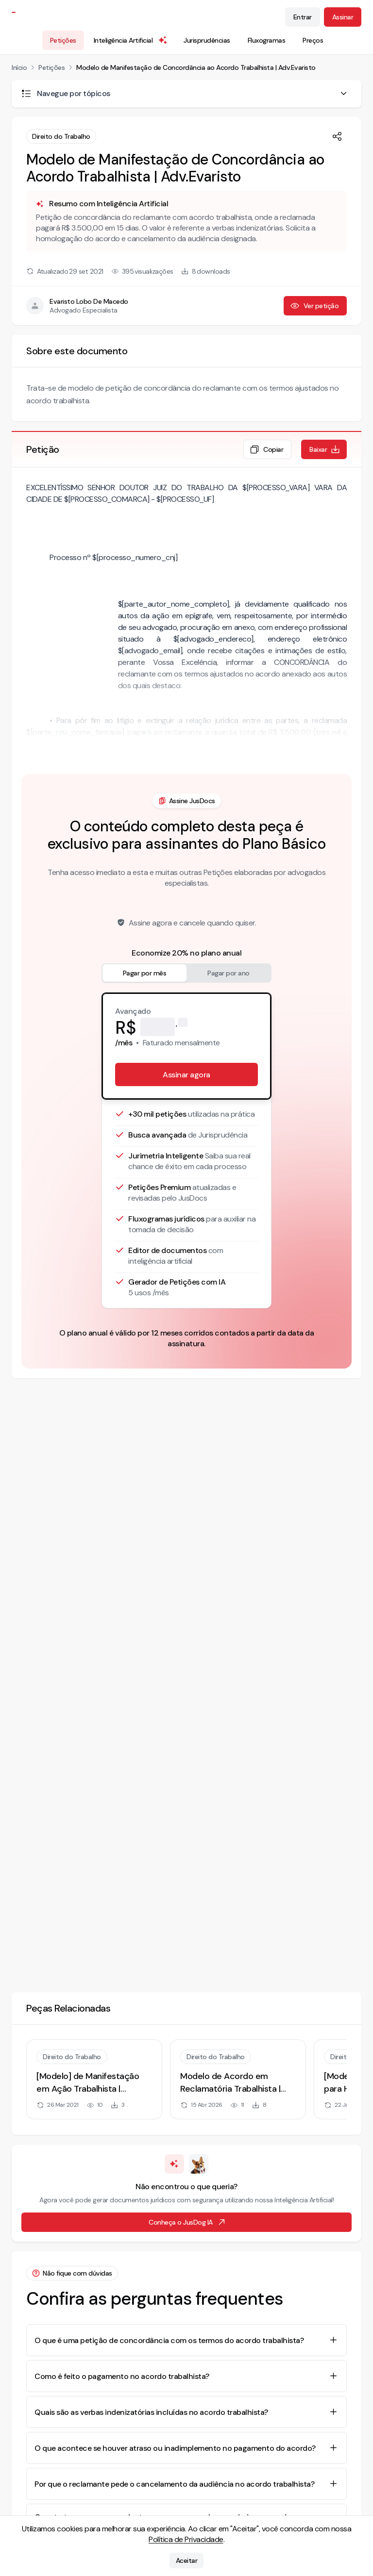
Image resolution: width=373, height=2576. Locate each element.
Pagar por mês (145, 973)
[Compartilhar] (337, 136)
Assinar (343, 17)
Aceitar (187, 2560)
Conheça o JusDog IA (187, 2222)
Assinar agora (186, 1075)
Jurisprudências (207, 40)
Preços (313, 40)
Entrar (302, 17)
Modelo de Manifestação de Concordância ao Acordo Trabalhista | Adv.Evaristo (196, 67)
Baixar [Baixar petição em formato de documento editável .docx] (324, 449)
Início (19, 67)
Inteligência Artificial (131, 40)
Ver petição (314, 306)
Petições (63, 40)
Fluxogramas (267, 40)
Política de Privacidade (186, 2539)
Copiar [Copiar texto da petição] (266, 449)
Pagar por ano (228, 973)
